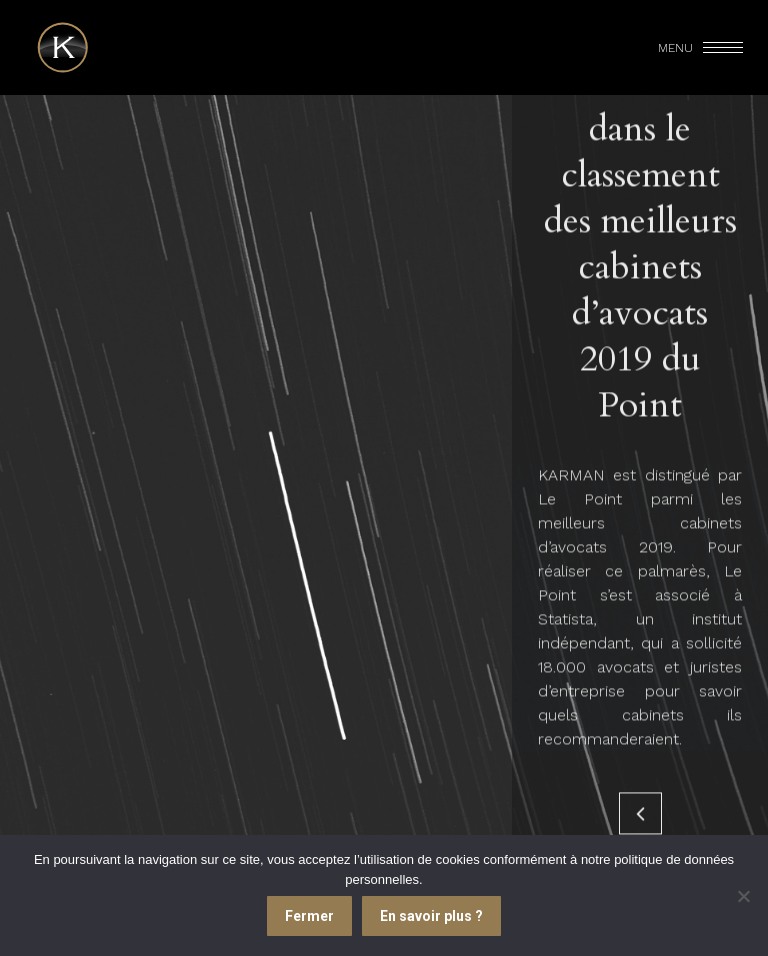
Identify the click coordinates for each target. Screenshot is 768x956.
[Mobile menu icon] (702, 48)
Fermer (309, 916)
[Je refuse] (743, 896)
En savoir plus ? (431, 916)
